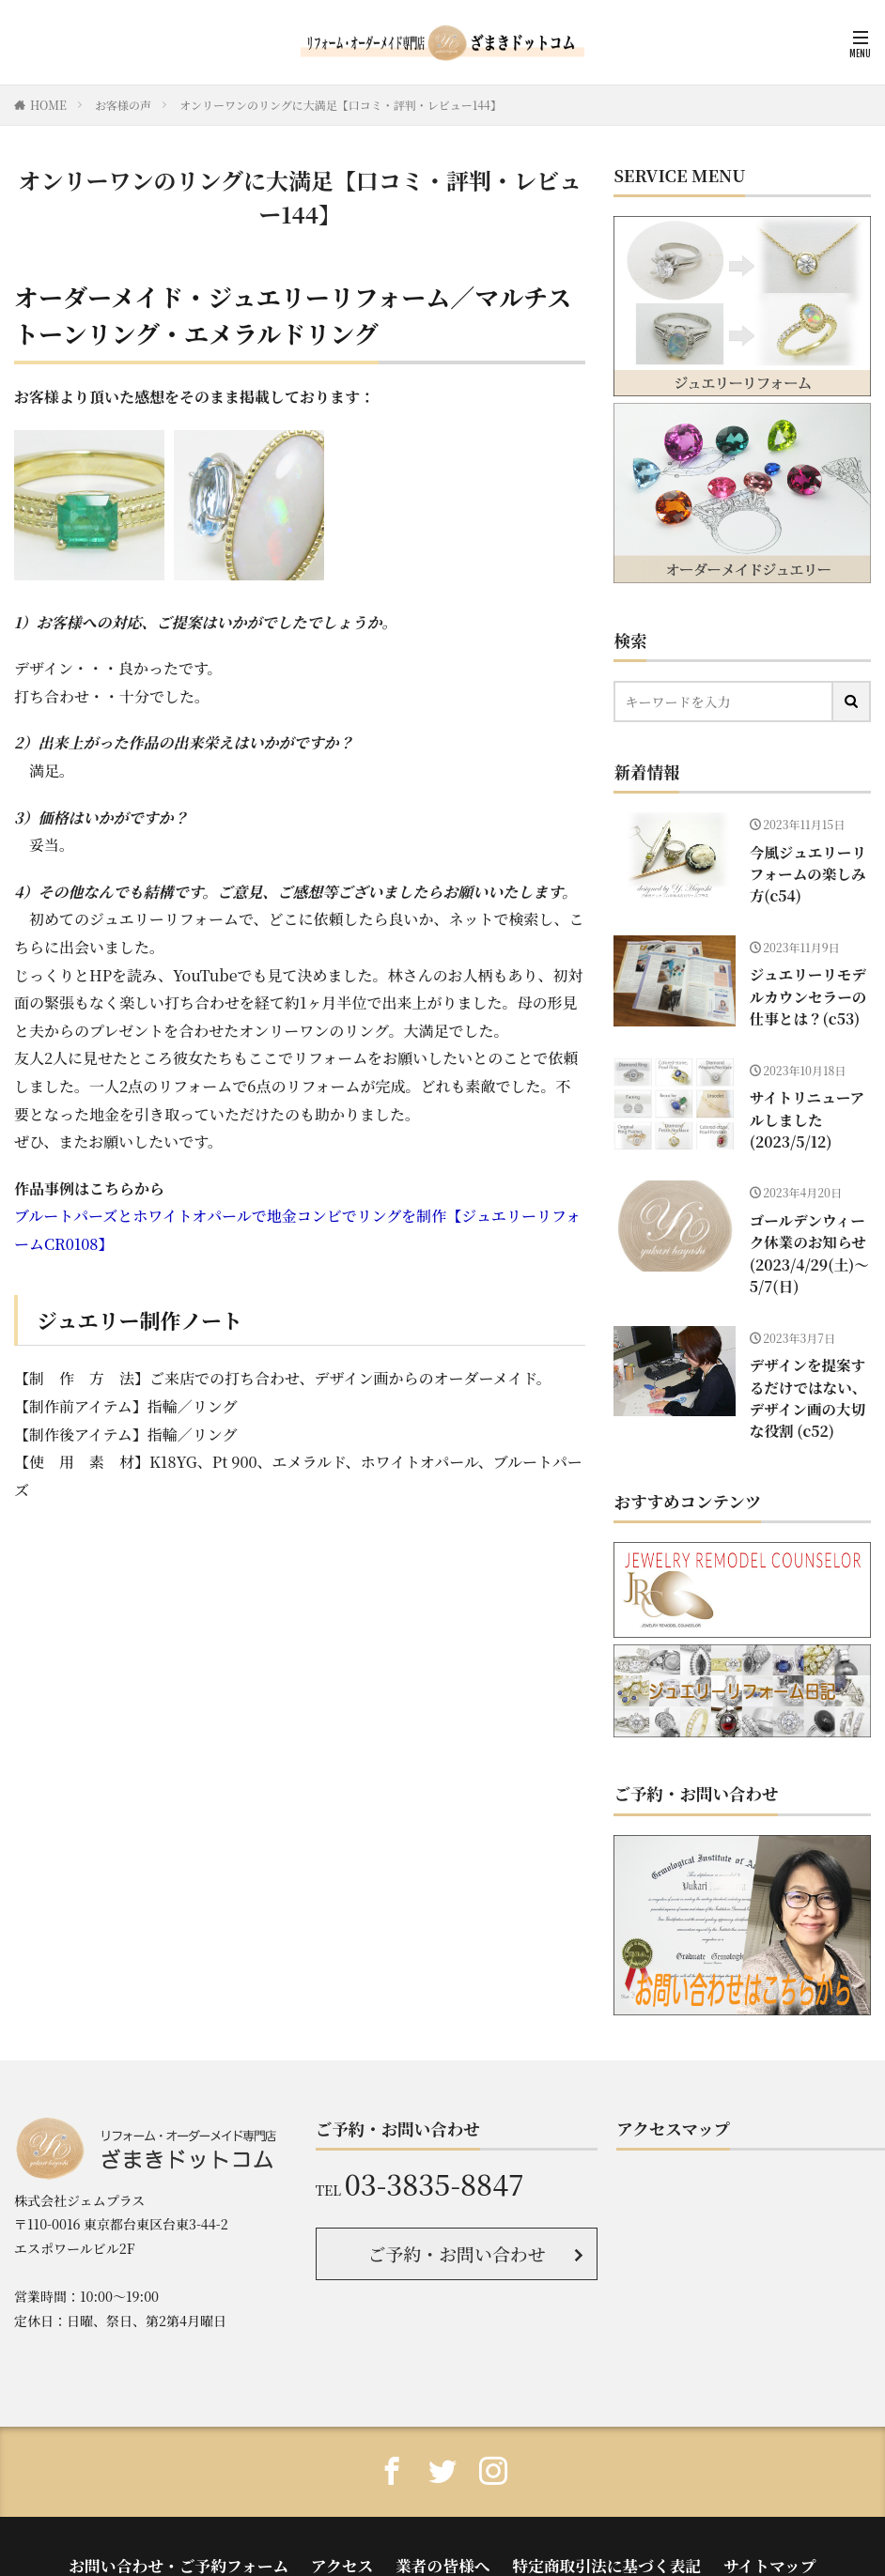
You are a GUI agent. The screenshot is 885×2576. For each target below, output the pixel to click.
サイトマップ (722, 2528)
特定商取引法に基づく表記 (583, 2528)
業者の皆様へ (442, 2528)
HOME (48, 105)
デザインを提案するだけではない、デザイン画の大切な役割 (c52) (809, 1373)
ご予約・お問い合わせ (457, 2223)
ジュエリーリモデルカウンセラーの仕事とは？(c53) (809, 990)
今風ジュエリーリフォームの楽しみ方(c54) (809, 870)
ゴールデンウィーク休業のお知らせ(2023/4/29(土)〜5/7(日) (808, 1238)
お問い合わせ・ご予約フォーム (214, 2528)
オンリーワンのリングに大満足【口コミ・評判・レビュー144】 (340, 105)
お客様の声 (123, 105)
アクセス (355, 2528)
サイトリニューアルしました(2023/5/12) (807, 1109)
